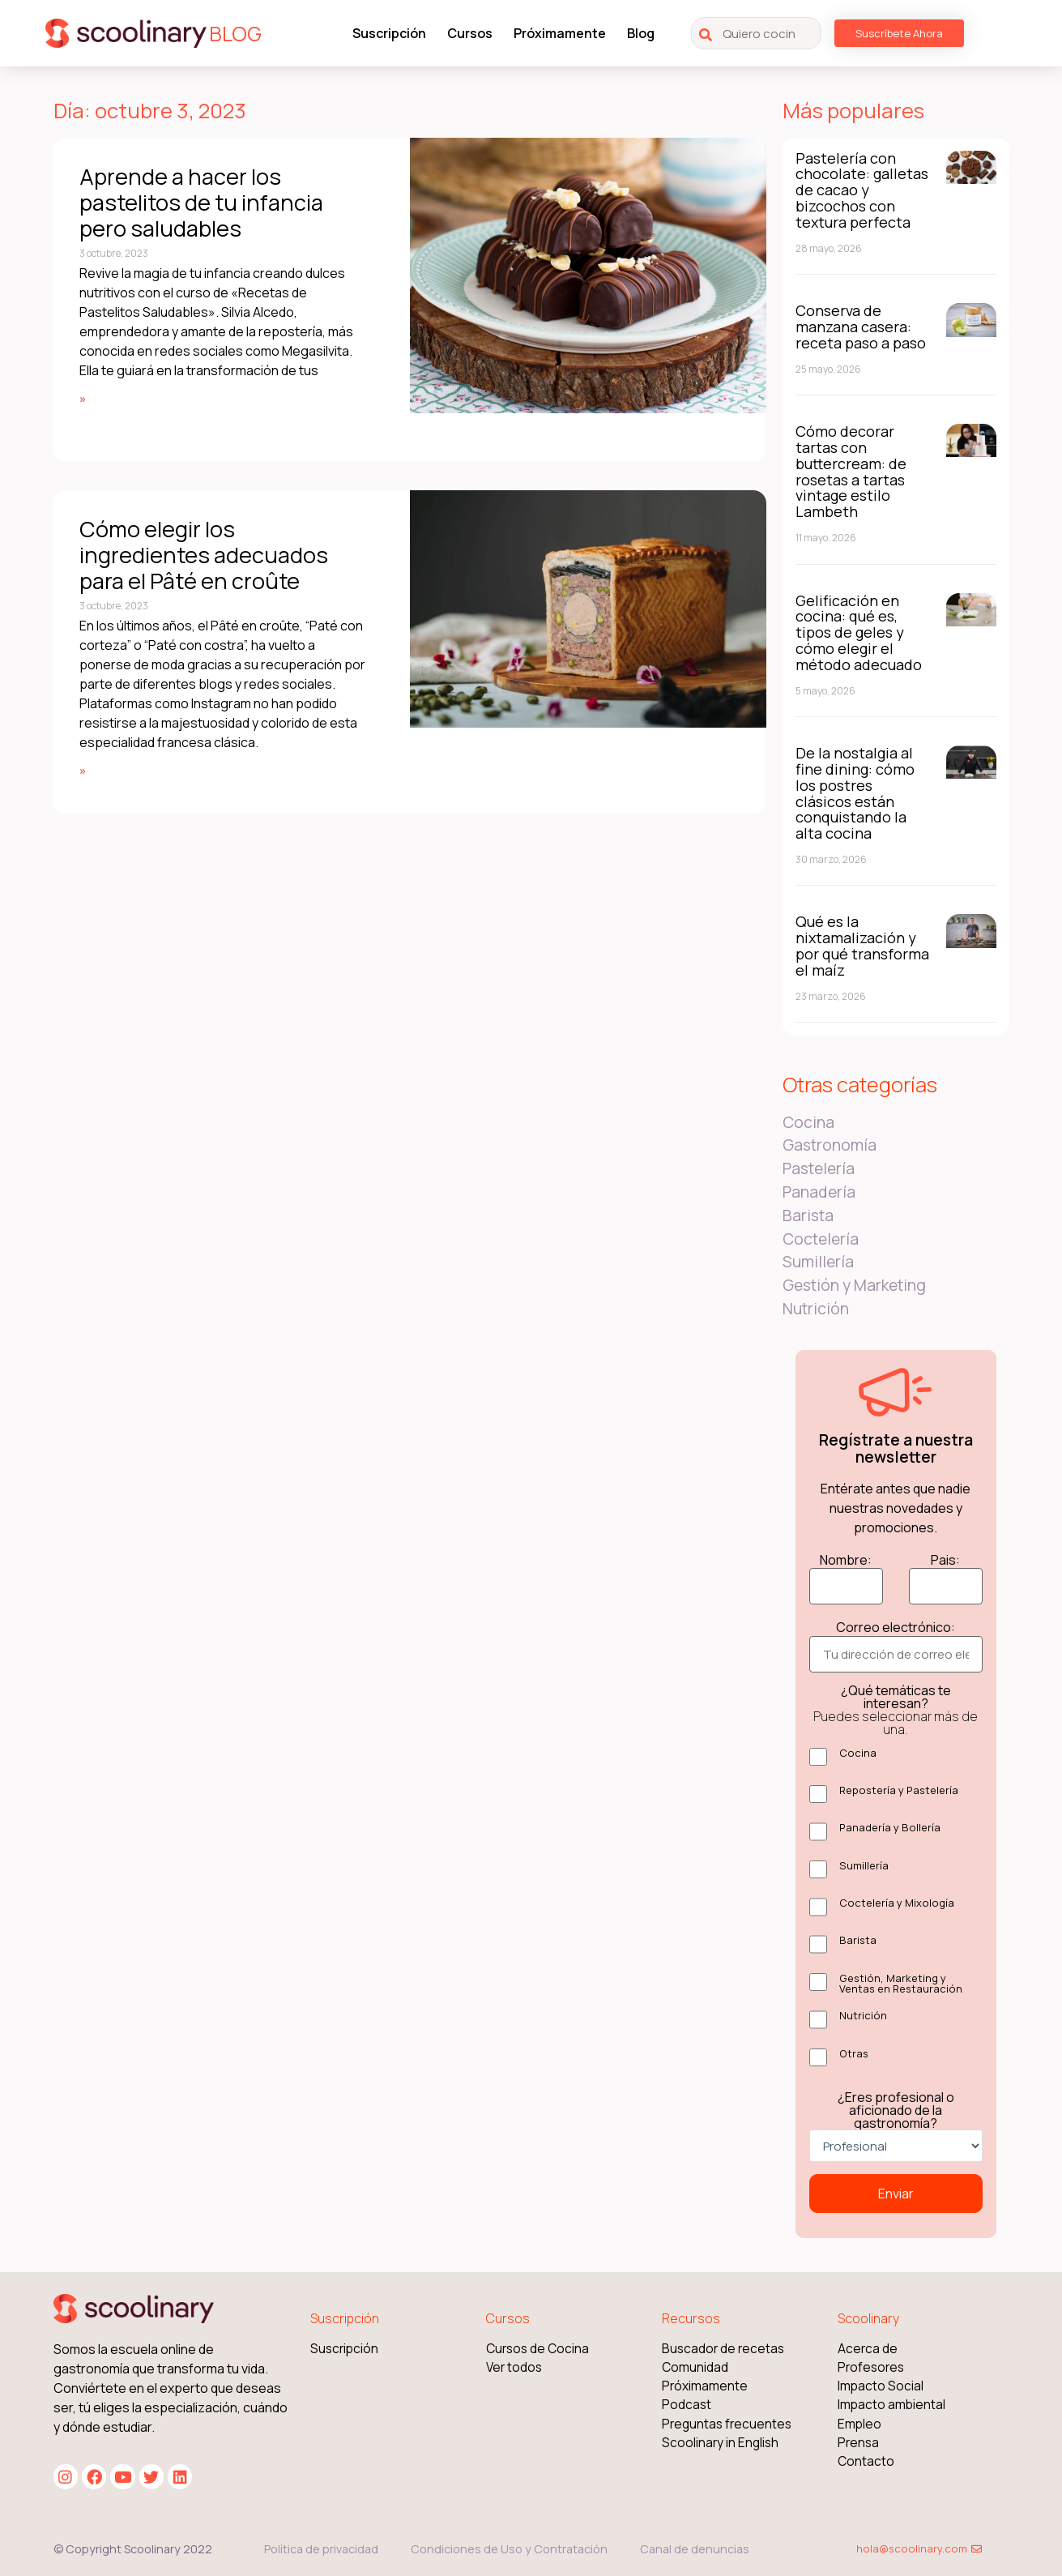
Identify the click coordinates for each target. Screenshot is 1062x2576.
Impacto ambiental (891, 2404)
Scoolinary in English (720, 2442)
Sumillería (818, 1261)
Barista (808, 1215)
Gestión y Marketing (854, 1285)
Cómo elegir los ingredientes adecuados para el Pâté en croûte (203, 555)
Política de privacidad (321, 2549)
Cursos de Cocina (537, 2348)
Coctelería (821, 1239)
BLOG (235, 33)
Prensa (858, 2442)
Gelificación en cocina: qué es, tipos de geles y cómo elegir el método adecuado (858, 632)
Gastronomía (829, 1145)
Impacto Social (880, 2385)
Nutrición (816, 1308)
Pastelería (819, 1168)
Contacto (866, 2461)
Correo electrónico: (895, 1627)
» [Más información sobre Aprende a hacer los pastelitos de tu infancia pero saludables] (82, 398)
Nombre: (846, 1559)
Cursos (470, 33)
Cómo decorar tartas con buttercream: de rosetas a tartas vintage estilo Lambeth (850, 471)
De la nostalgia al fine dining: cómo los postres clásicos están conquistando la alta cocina (855, 793)
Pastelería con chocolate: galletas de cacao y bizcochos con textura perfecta (861, 190)
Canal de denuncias (694, 2549)
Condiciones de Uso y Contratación (509, 2549)
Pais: (945, 1559)
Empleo (859, 2424)
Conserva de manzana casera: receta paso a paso (860, 326)
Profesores (871, 2367)
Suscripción (389, 33)
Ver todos (514, 2367)
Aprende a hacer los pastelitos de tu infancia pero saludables (201, 202)
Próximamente (560, 33)
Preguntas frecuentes (726, 2424)
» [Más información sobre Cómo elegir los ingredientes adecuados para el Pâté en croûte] (82, 770)
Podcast (686, 2404)
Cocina (808, 1122)
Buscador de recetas (723, 2348)
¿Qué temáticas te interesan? (895, 1710)
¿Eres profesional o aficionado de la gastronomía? (896, 2110)
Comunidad (695, 2367)
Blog (641, 33)
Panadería (819, 1192)
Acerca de (868, 2348)
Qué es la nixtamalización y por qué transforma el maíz (862, 945)
